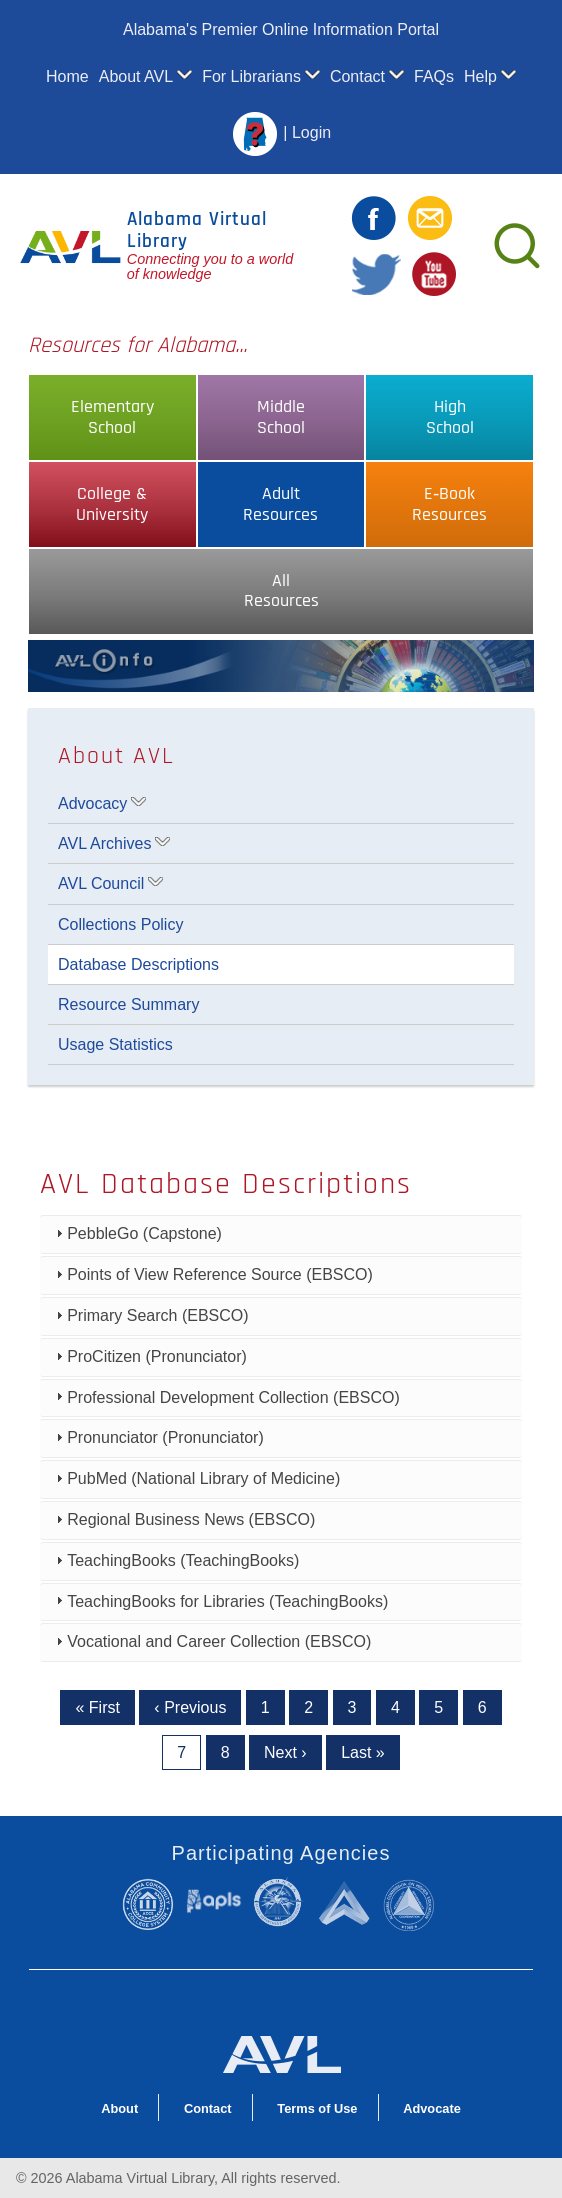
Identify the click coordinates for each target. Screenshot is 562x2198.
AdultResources (280, 504)
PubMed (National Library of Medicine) (203, 1478)
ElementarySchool (112, 417)
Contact (357, 76)
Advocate (432, 2108)
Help (480, 76)
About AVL (136, 76)
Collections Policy (120, 924)
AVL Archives (104, 843)
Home (67, 76)
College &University (112, 504)
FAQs (434, 76)
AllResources (281, 591)
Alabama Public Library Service (214, 1900)
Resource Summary (128, 1004)
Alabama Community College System (153, 1904)
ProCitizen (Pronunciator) (157, 1356)
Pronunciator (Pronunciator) (165, 1437)
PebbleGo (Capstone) (144, 1233)
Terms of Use (317, 2108)
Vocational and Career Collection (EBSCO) (219, 1641)
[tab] (281, 1234)
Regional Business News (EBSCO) (191, 1519)
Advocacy (92, 803)
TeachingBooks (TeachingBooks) (183, 1560)
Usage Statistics (115, 1044)
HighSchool (450, 417)
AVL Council (101, 883)
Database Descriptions (138, 964)
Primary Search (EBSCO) (157, 1315)
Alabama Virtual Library (197, 230)
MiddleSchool (281, 417)
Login (311, 133)
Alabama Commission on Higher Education (413, 1904)
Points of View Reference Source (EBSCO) (220, 1274)
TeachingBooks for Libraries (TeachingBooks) (227, 1601)
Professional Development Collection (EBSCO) (233, 1397)
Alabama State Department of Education (281, 1902)
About (119, 2108)
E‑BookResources (449, 504)
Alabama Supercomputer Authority (346, 1902)
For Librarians (251, 76)
